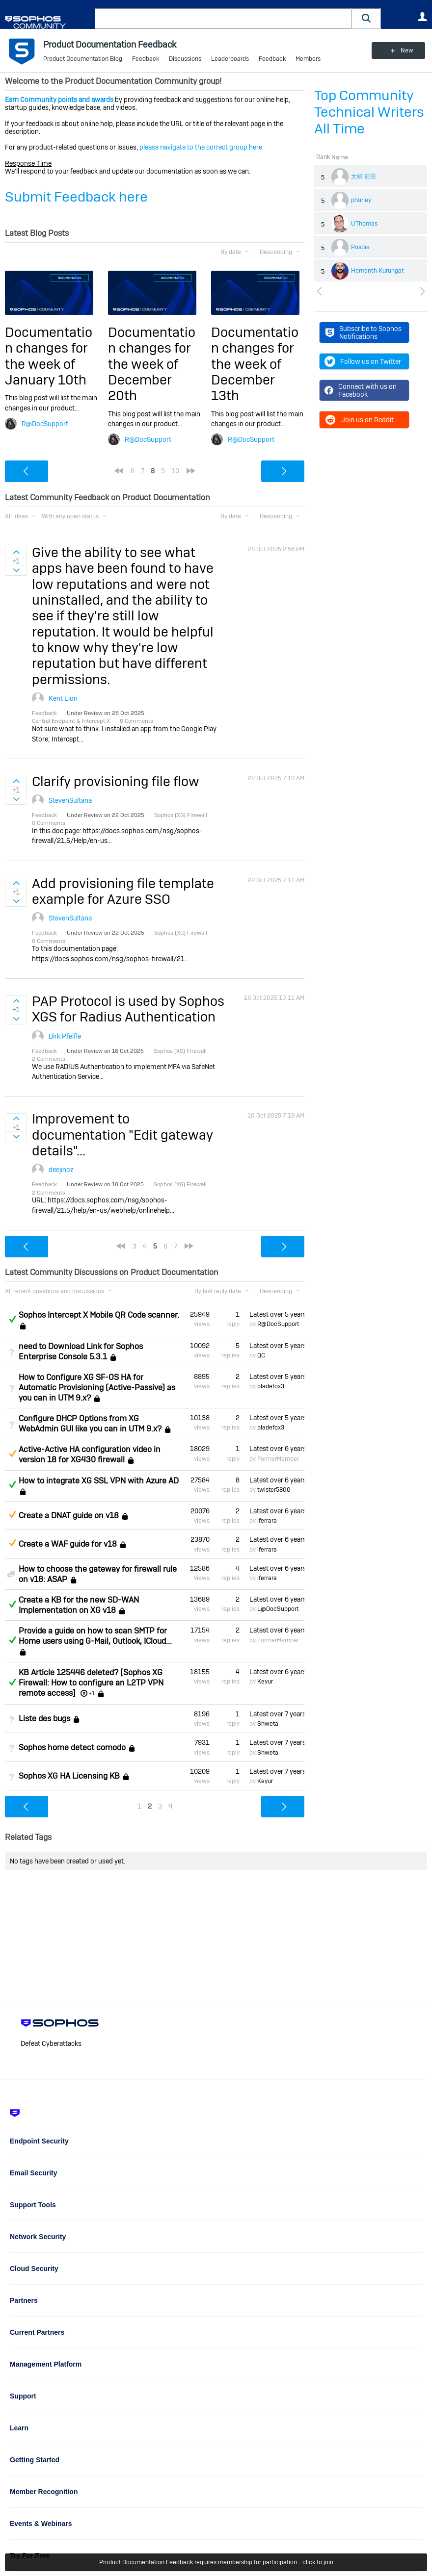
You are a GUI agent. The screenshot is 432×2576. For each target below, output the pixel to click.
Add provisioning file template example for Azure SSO (123, 891)
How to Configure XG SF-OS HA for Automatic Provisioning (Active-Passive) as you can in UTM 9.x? (97, 1387)
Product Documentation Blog (82, 59)
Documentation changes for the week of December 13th (254, 364)
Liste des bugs (44, 1718)
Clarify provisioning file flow (115, 781)
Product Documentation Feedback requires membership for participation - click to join (216, 2562)
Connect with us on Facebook (360, 390)
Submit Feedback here (76, 197)
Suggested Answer (12, 1453)
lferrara (267, 1521)
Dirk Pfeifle (65, 1036)
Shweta (267, 1724)
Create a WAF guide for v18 (68, 1544)
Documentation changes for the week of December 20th (151, 364)
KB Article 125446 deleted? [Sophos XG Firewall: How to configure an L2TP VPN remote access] (91, 1682)
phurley (361, 200)
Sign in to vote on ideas (16, 552)
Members (308, 59)
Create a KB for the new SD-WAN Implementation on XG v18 (79, 1605)
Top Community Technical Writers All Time (369, 112)
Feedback (145, 59)
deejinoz (61, 1169)
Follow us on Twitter (362, 361)
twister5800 (274, 1490)
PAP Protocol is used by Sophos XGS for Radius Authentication (128, 1009)
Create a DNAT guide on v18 (69, 1515)
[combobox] (223, 18)
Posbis (360, 247)
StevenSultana (70, 800)
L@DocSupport (277, 1609)
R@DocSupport (45, 423)
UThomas (364, 224)
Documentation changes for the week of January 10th (48, 356)
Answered (12, 1319)
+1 (92, 1693)
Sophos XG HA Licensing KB (69, 1776)
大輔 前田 (363, 176)
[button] (366, 18)
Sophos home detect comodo (72, 1747)
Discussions (185, 59)
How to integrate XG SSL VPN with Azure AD (99, 1481)
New (405, 50)
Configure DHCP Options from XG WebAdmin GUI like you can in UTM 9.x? (90, 1423)
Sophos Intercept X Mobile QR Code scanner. (99, 1315)
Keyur (265, 1681)
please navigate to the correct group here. (201, 147)
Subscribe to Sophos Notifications (363, 332)
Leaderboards (230, 59)
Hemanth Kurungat (377, 271)
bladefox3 (270, 1386)
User (422, 17)
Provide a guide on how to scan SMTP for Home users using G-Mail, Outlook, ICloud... (95, 1636)
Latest (276, 1314)
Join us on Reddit (359, 420)
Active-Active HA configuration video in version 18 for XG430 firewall (90, 1454)
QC (261, 1355)
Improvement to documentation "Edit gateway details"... (122, 1134)
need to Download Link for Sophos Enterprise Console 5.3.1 (81, 1351)
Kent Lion (63, 698)
